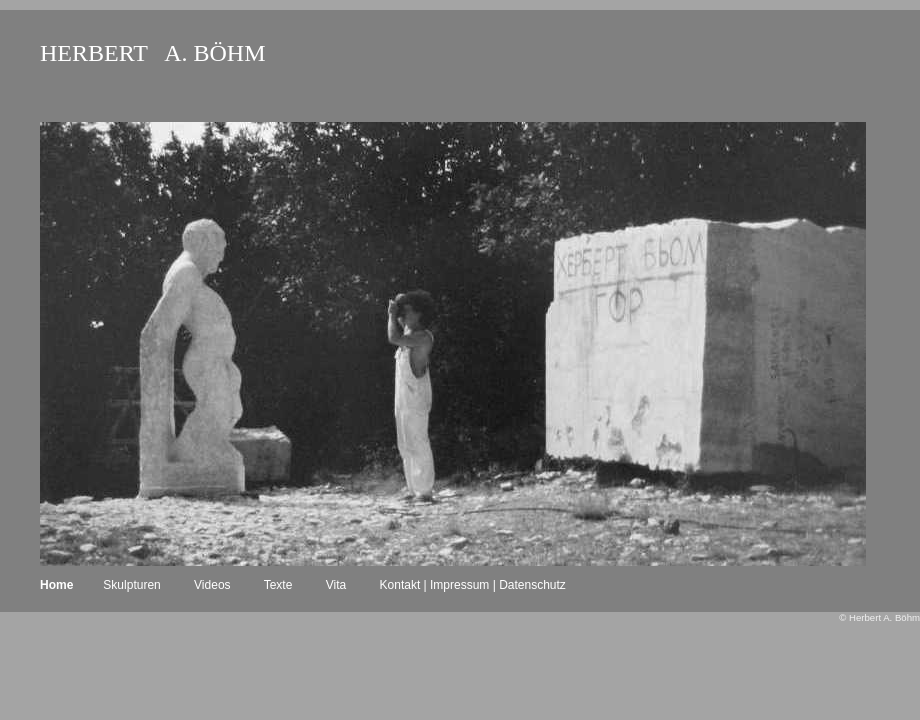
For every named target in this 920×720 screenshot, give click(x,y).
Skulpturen (131, 585)
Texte (278, 585)
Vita (336, 585)
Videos (212, 585)
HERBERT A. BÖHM (152, 53)
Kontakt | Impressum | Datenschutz (473, 585)
